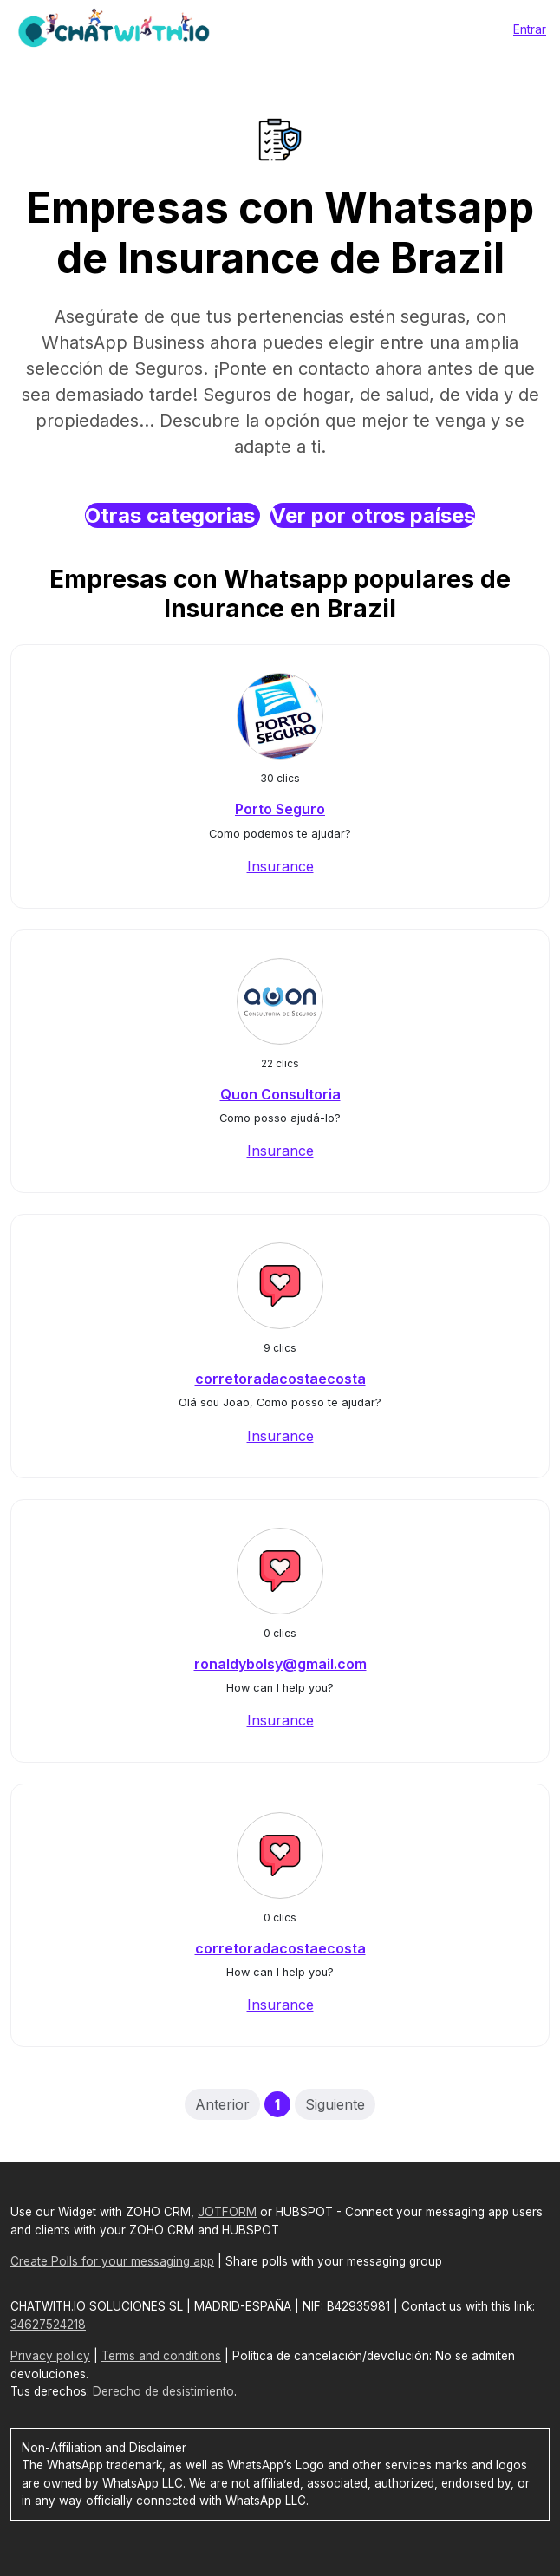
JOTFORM (227, 2212)
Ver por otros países (372, 515)
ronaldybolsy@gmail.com (280, 1664)
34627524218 (48, 2324)
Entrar (529, 29)
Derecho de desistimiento (163, 2391)
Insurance (280, 866)
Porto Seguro (280, 809)
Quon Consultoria (280, 1094)
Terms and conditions (161, 2356)
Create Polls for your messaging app (112, 2261)
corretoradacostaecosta (280, 1378)
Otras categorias (172, 515)
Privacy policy (50, 2356)
